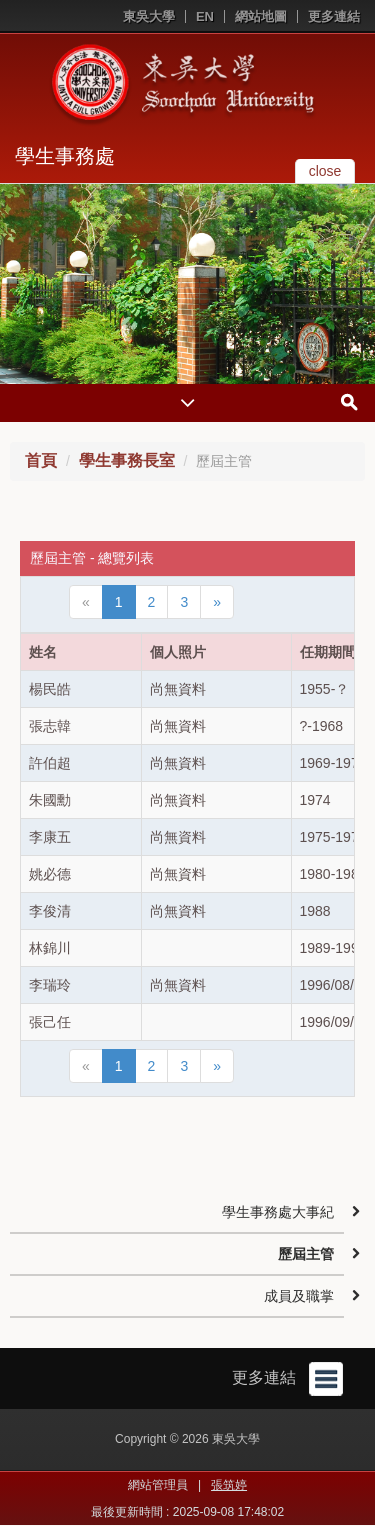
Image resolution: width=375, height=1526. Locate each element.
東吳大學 (149, 16)
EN (205, 16)
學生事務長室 (127, 460)
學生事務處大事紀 (278, 1212)
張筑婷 (229, 1485)
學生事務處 (65, 156)
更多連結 (334, 16)
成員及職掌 (299, 1296)
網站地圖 (261, 16)
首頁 (41, 460)
